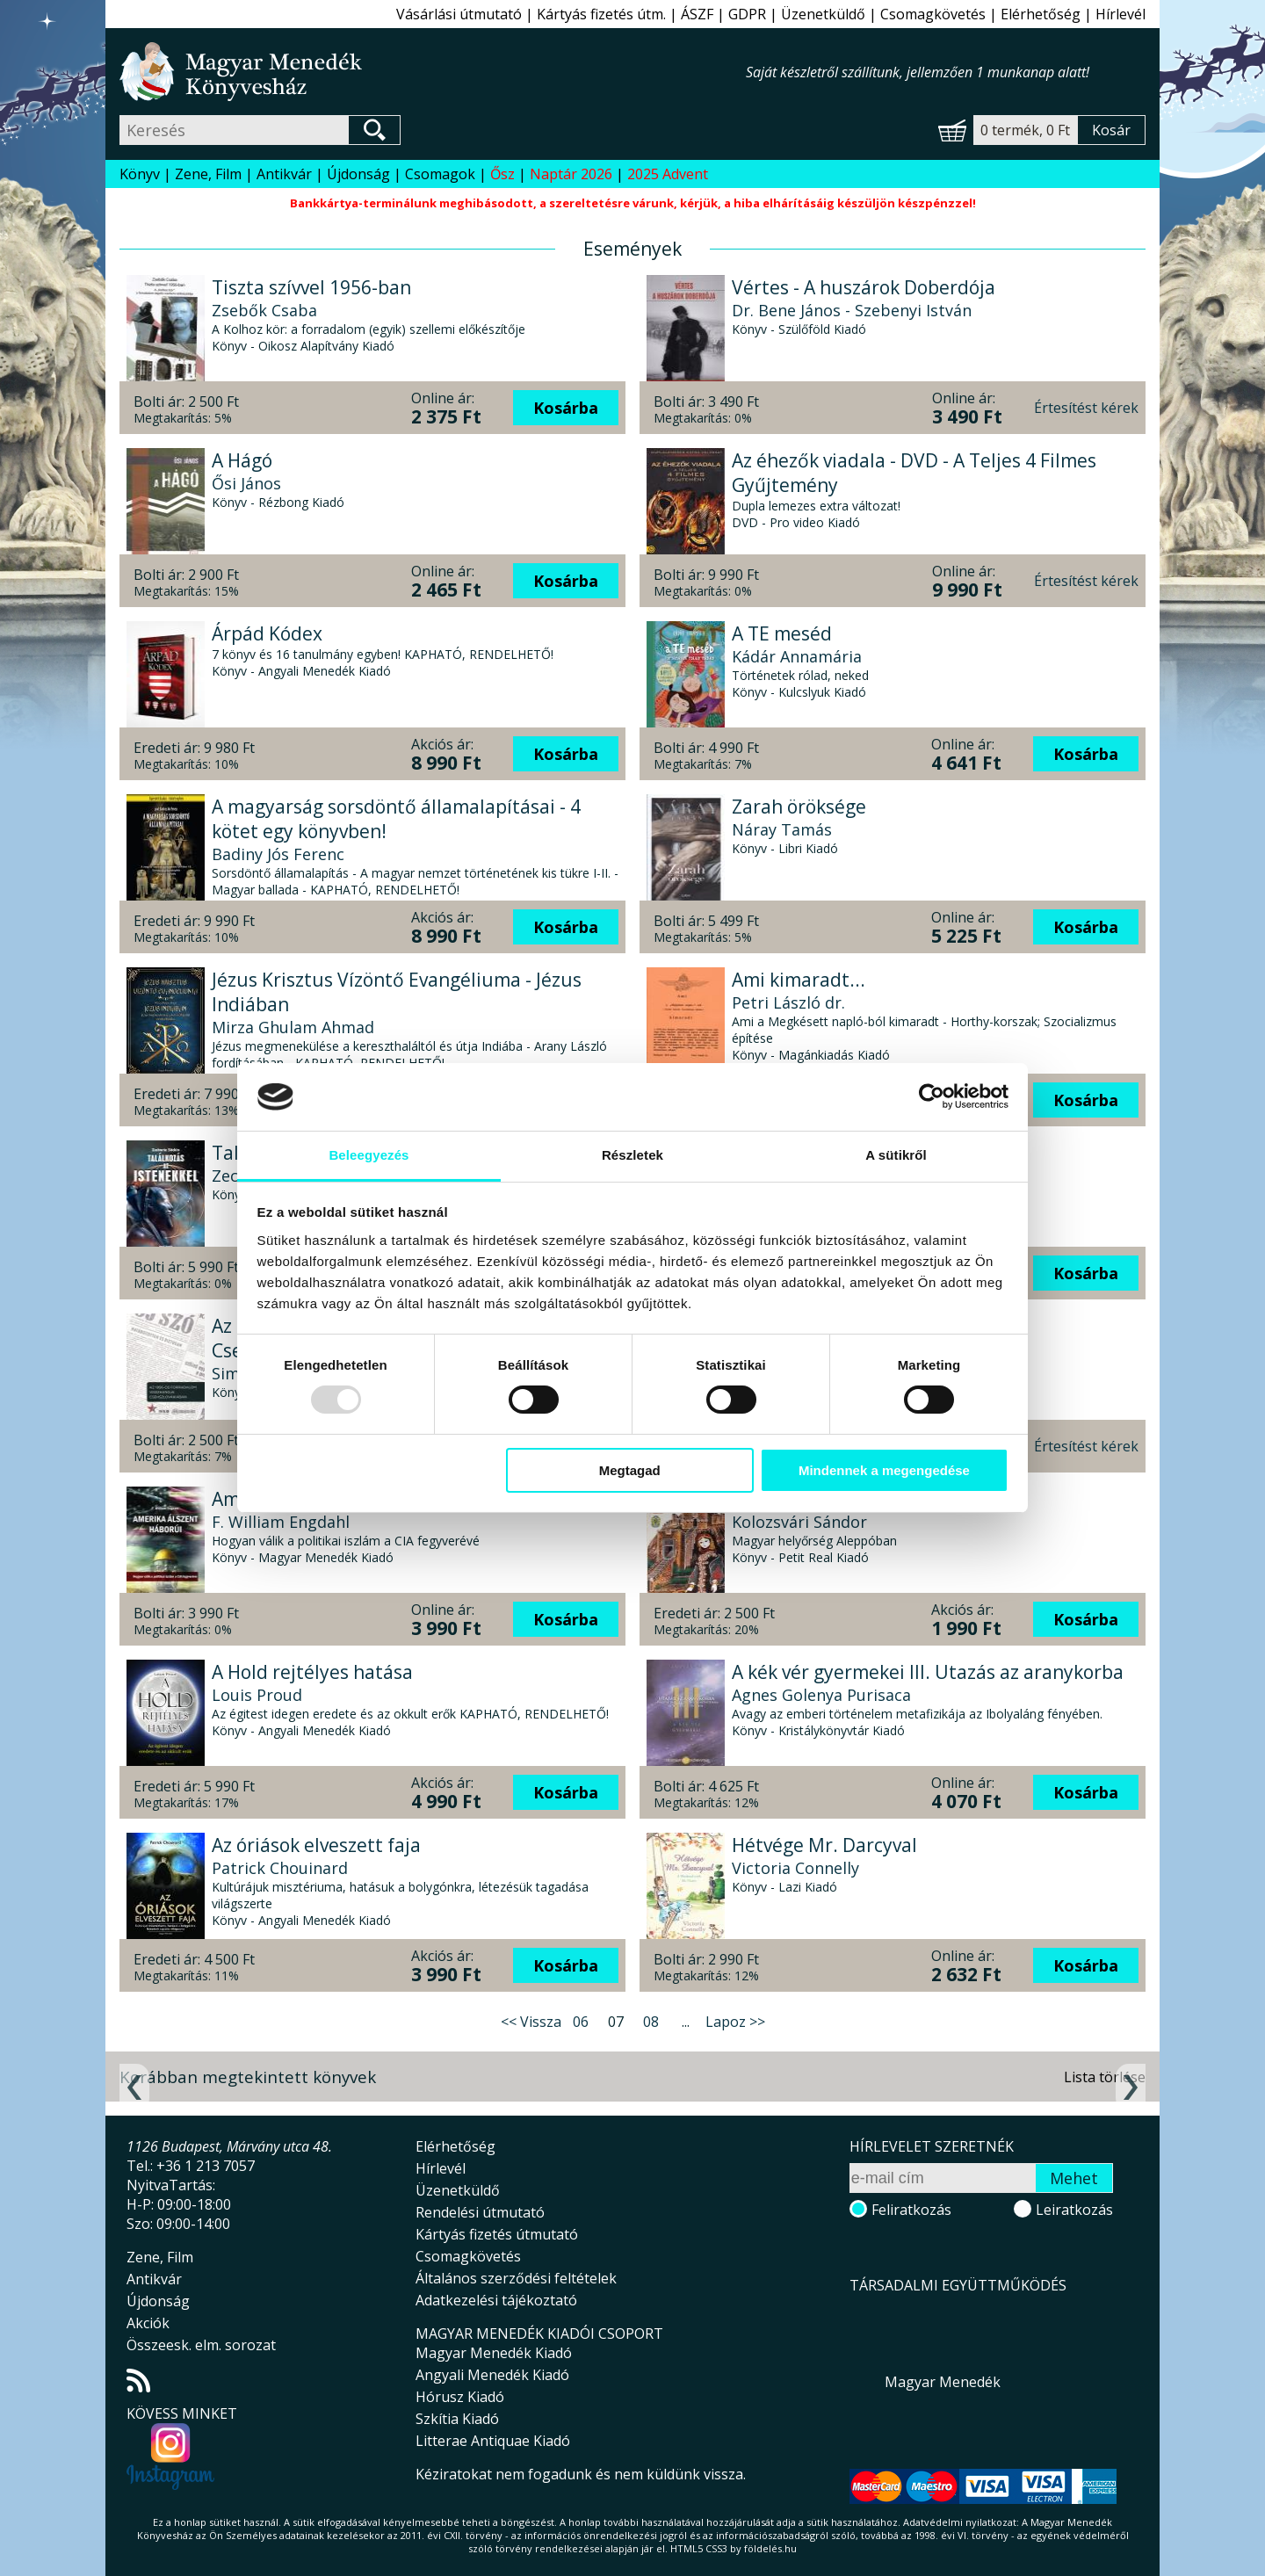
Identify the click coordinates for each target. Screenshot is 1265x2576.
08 (651, 2021)
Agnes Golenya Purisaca (821, 1694)
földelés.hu (770, 2548)
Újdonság (358, 174)
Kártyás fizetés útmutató (497, 2234)
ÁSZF (697, 14)
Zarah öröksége (799, 806)
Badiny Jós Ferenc (278, 854)
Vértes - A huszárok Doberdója (863, 287)
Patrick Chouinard (280, 1867)
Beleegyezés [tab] (368, 1154)
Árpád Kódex (267, 633)
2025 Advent (667, 174)
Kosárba (565, 407)
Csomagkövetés (933, 14)
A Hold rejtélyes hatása (312, 1672)
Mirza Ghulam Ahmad (293, 1027)
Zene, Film (208, 174)
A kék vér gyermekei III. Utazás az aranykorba (928, 1672)
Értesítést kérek (1086, 407)
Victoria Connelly (795, 1867)
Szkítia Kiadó (457, 2418)
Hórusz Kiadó (460, 2396)
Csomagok (440, 174)
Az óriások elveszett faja (316, 1845)
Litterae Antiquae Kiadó (493, 2440)
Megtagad (630, 1470)
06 (581, 2021)
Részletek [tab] (632, 1154)
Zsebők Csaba (264, 310)
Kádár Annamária (797, 656)
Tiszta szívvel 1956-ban (311, 287)
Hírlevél (1120, 14)
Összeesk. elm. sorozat (201, 2345)
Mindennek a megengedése (884, 1470)
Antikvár (284, 174)
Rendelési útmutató (480, 2212)
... (686, 2021)
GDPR (747, 14)
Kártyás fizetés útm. (601, 14)
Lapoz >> (735, 2021)
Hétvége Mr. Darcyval (824, 1845)
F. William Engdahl (281, 1521)
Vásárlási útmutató (459, 14)
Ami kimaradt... (798, 979)
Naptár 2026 (571, 174)
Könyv (139, 174)
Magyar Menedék (943, 2381)
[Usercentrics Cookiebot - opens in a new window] (931, 1096)
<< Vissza (531, 2021)
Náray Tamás (782, 829)
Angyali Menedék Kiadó (492, 2374)
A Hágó (242, 460)
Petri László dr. (788, 1002)
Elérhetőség (1041, 14)
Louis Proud (257, 1694)
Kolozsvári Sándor (799, 1521)
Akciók (148, 2323)
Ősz (502, 174)
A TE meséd (782, 633)
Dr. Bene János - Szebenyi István (852, 310)
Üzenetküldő (823, 14)
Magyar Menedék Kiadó (494, 2353)
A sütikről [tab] (896, 1154)
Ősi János (246, 483)
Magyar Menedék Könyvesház (432, 71)
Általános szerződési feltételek (516, 2278)
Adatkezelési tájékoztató (496, 2300)
